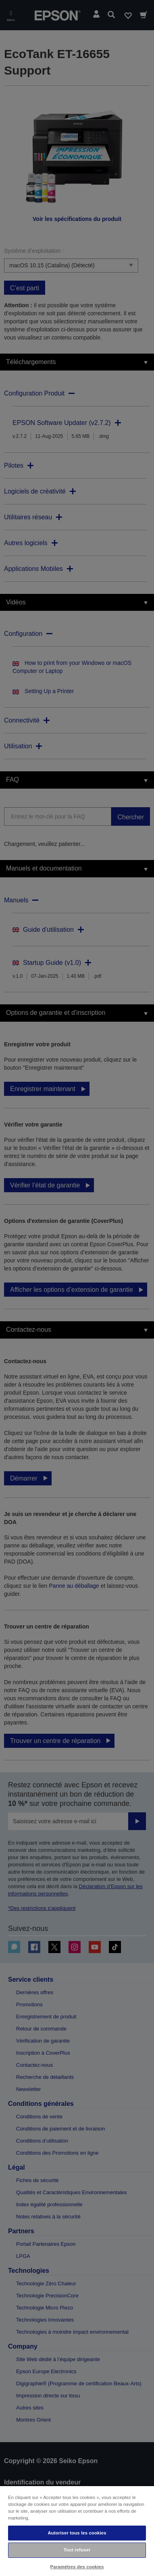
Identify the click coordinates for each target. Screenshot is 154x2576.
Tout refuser (77, 2549)
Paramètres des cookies (77, 2566)
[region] (77, 2530)
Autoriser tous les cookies (77, 2532)
